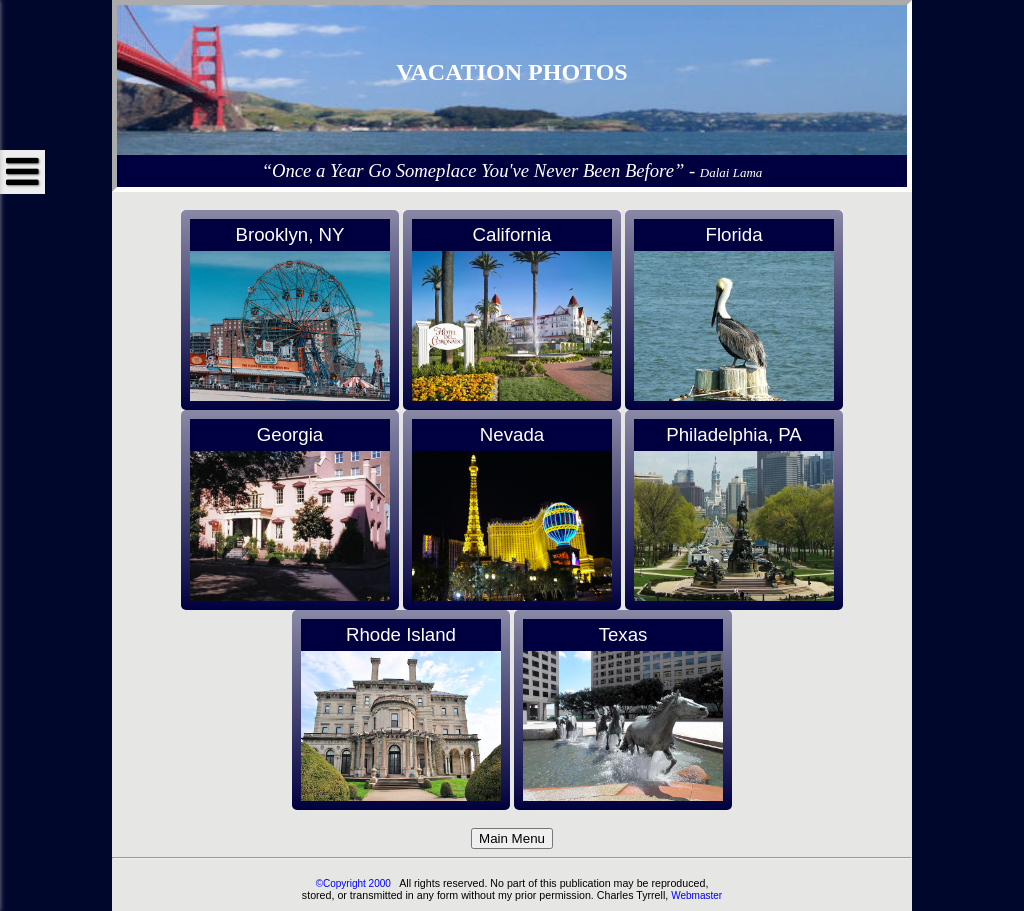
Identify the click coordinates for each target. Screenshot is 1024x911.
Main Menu (512, 838)
